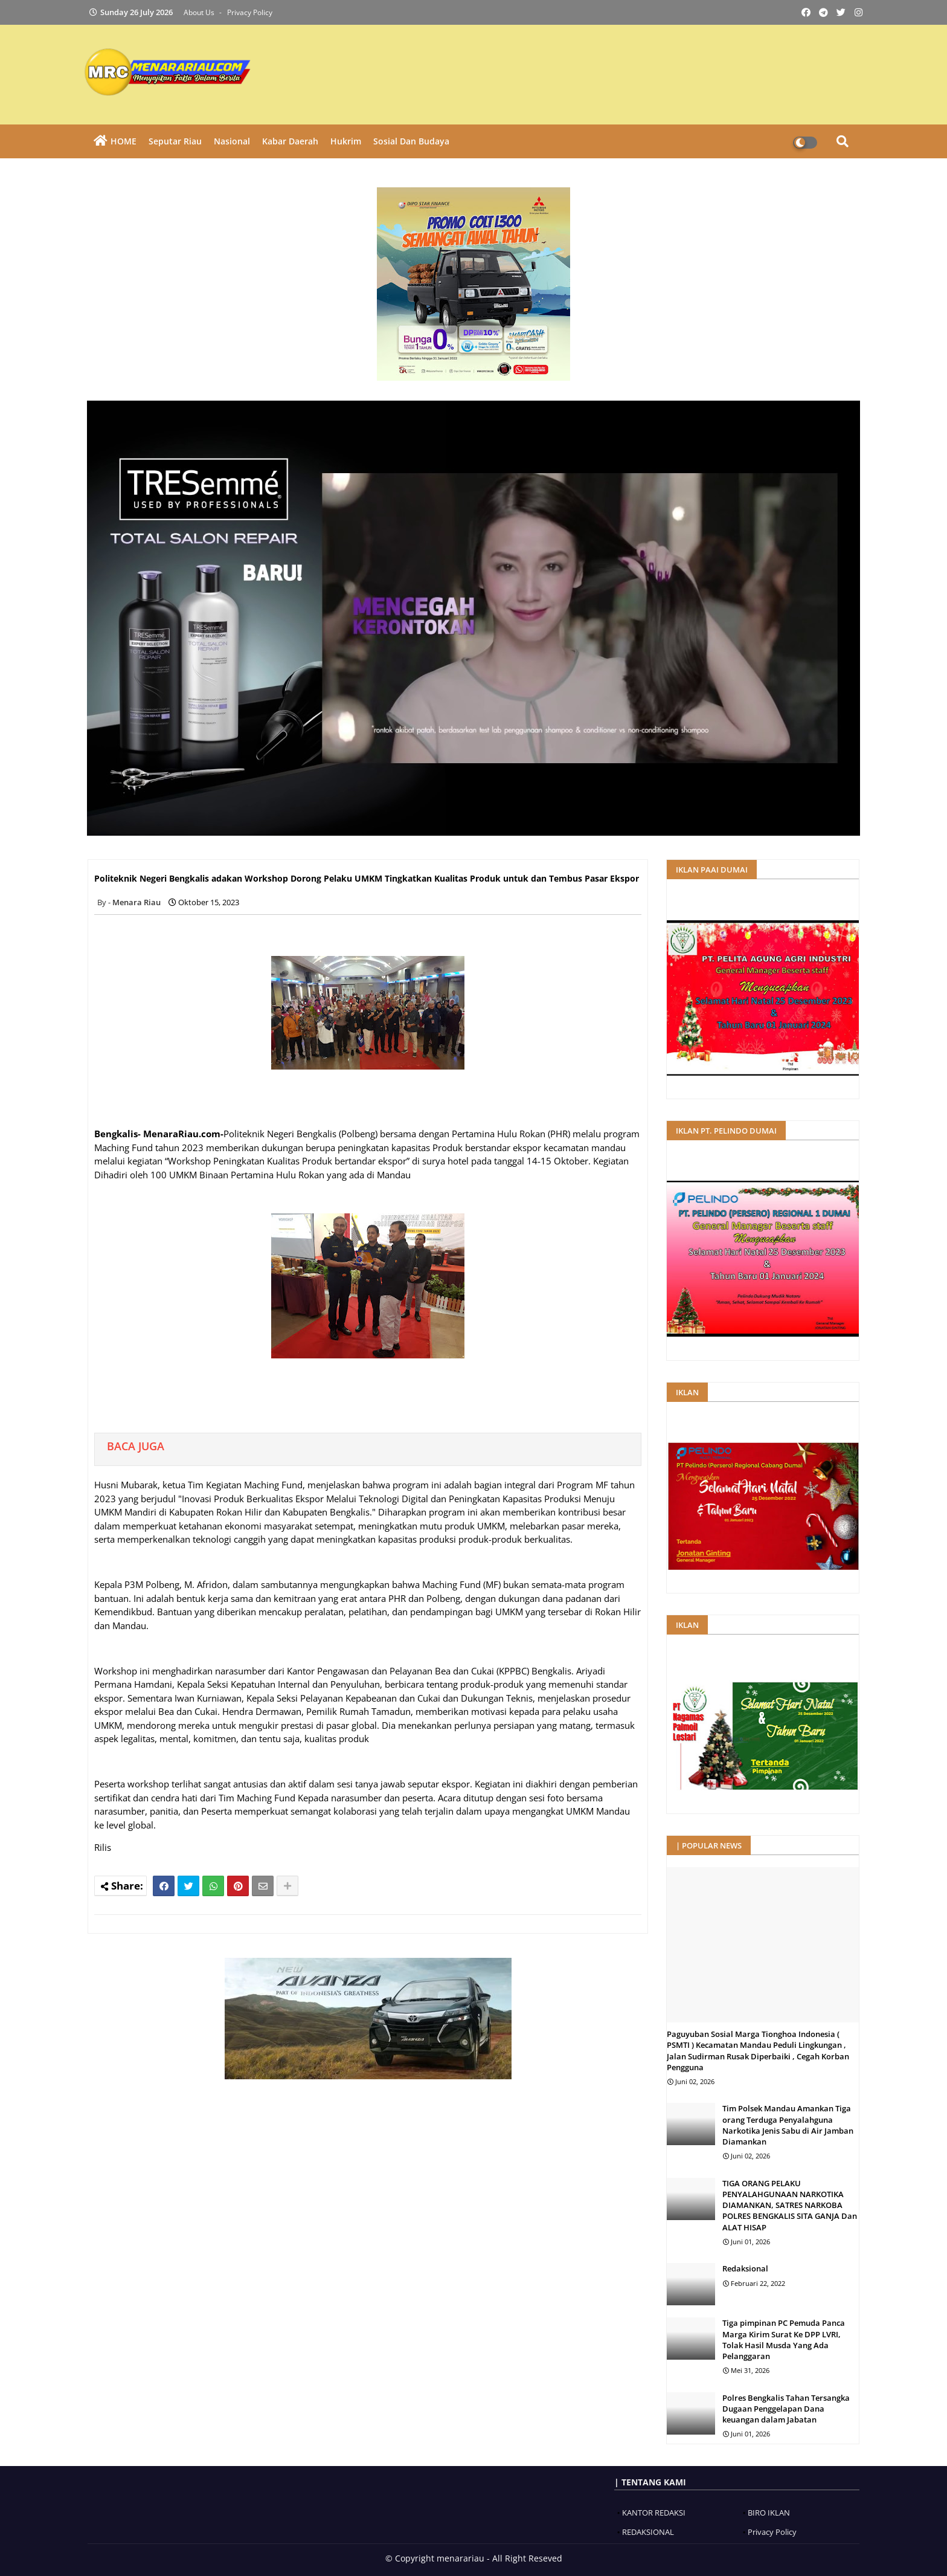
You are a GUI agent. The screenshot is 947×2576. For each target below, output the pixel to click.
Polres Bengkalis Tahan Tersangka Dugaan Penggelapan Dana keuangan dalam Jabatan (786, 2408)
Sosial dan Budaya (411, 141)
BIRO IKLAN (769, 2512)
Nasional (232, 141)
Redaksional (745, 2268)
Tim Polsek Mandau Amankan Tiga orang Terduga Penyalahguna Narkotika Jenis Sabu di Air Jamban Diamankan (787, 2125)
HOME (123, 141)
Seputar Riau (175, 141)
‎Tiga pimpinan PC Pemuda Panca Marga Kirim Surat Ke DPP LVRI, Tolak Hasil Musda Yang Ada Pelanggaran (783, 2339)
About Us (200, 12)
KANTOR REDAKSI (653, 2512)
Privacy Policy (249, 12)
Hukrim (345, 141)
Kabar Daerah (290, 141)
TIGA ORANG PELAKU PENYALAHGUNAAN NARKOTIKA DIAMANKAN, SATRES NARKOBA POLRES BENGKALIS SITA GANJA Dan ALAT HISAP (789, 2205)
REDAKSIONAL (648, 2531)
